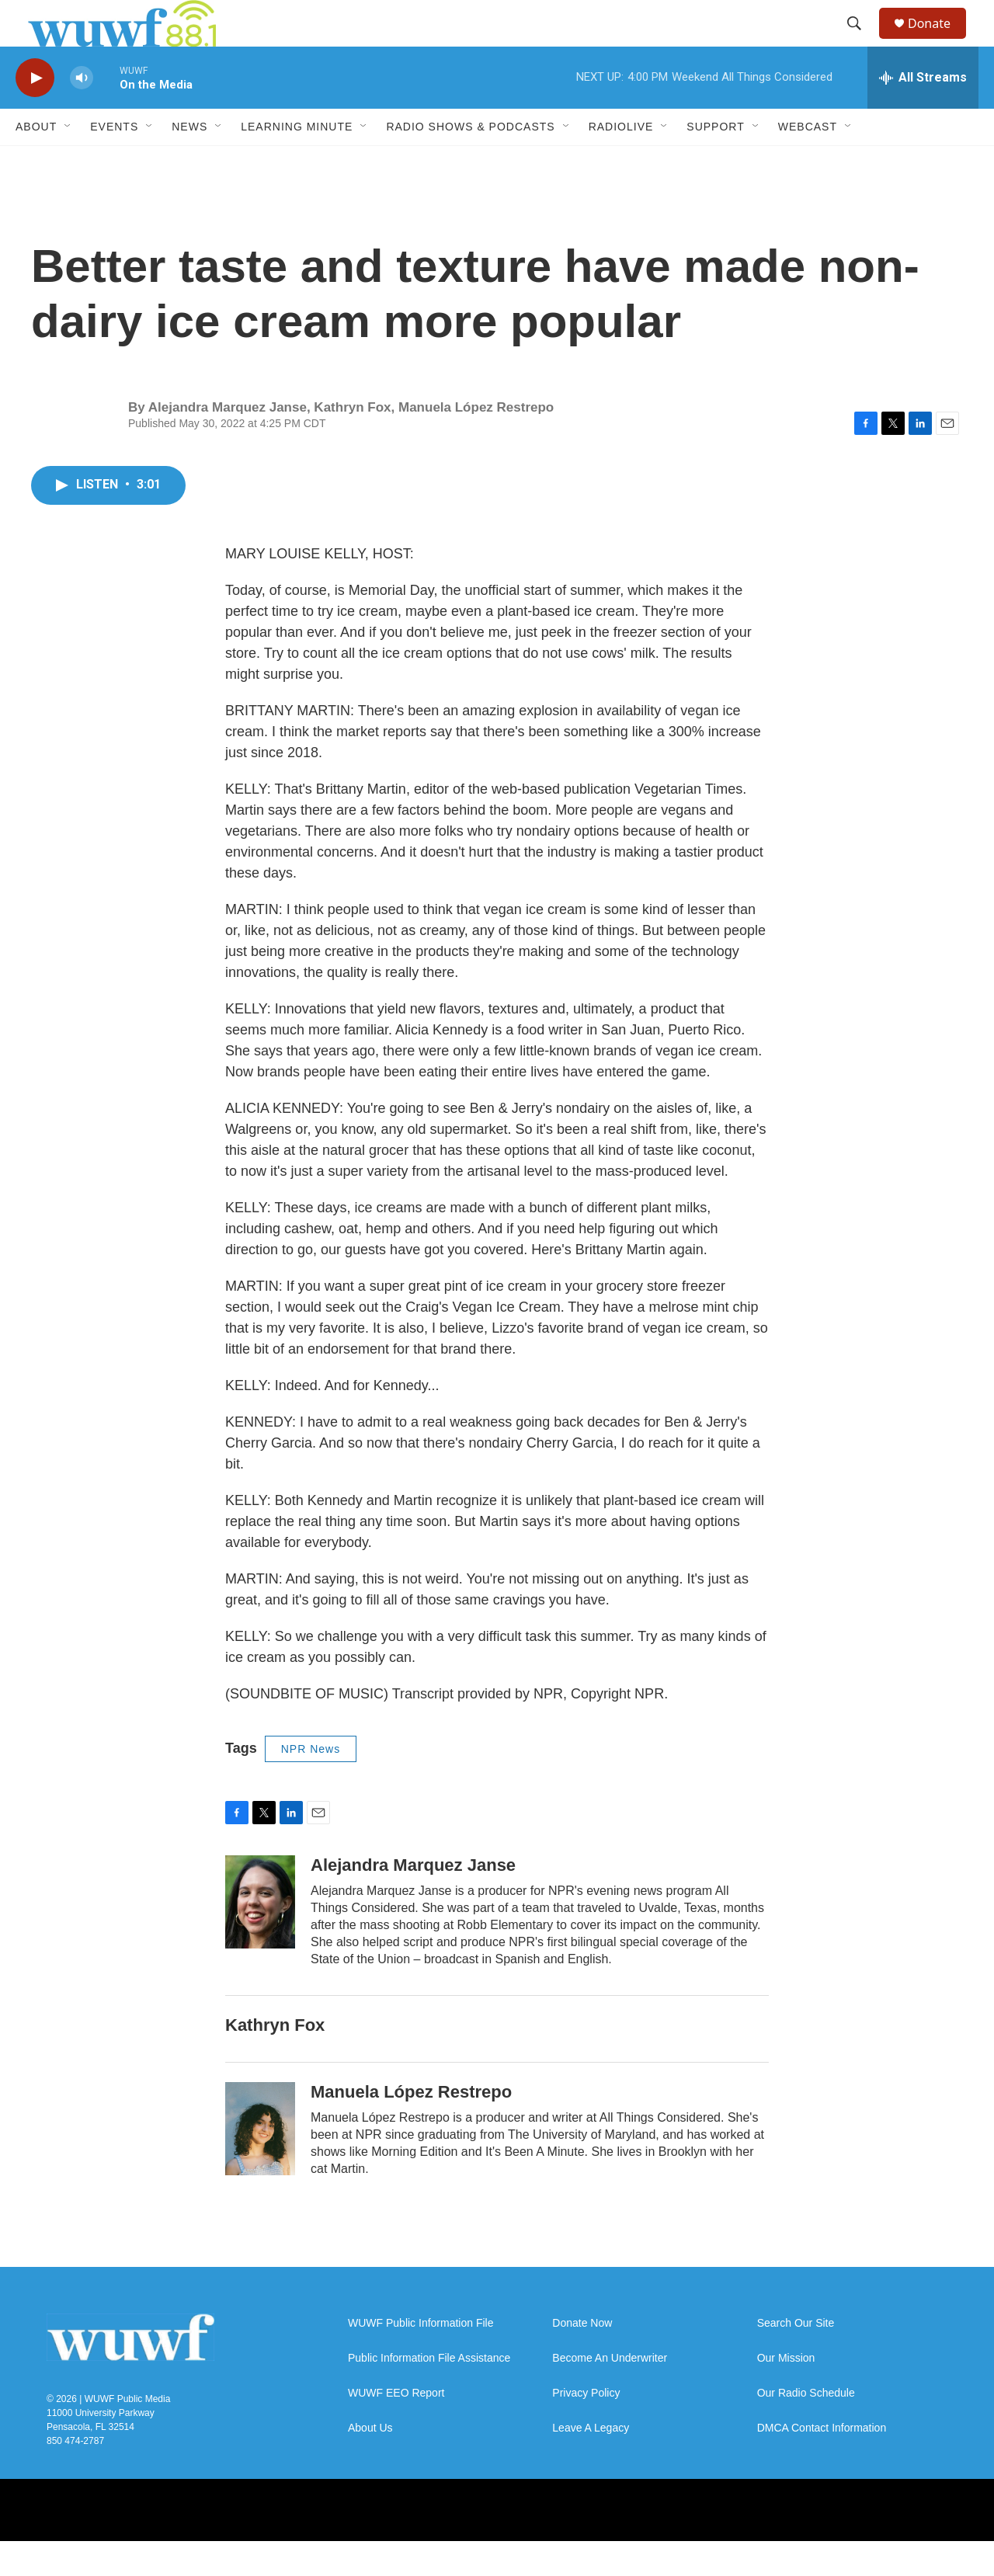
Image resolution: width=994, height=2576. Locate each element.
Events (114, 161)
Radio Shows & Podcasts (470, 161)
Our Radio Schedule (806, 2428)
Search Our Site (796, 2358)
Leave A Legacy (590, 2463)
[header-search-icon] (861, 41)
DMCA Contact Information (822, 2463)
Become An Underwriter (609, 2393)
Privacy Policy (586, 2428)
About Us (370, 2463)
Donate (939, 41)
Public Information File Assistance (429, 2393)
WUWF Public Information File (420, 2358)
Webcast (807, 161)
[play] (35, 113)
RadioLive (621, 161)
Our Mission (786, 2393)
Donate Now (582, 2358)
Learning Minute (297, 161)
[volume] (81, 113)
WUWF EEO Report (396, 2428)
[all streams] (922, 113)
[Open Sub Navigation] (68, 161)
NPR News (310, 1784)
